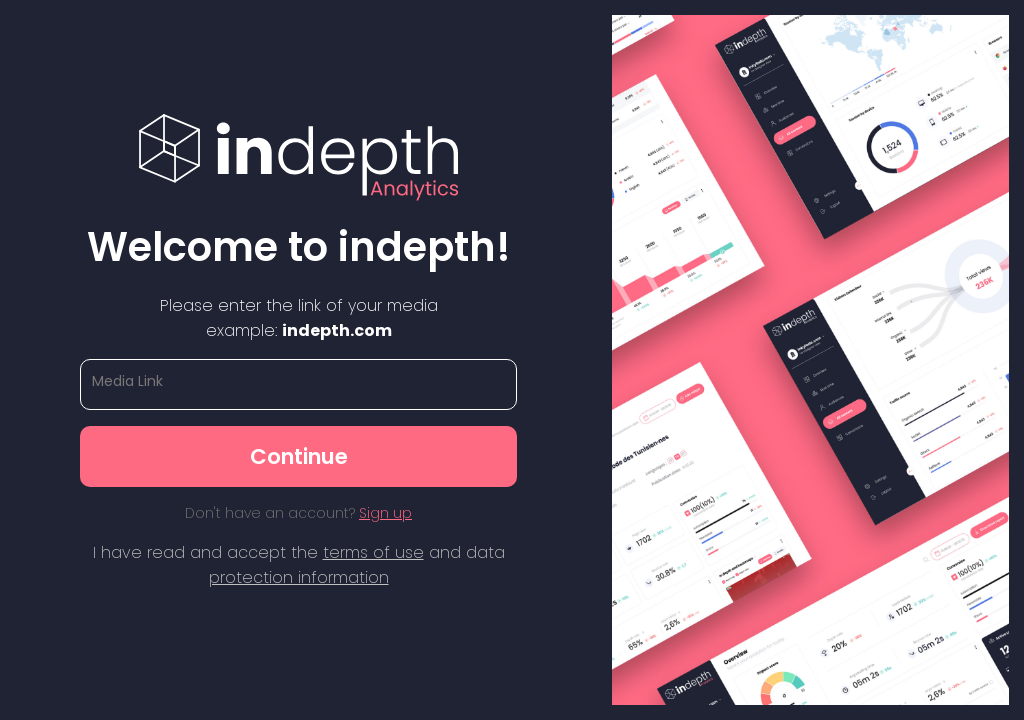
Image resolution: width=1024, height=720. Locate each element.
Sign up (385, 513)
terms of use (373, 552)
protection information (299, 577)
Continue (299, 456)
